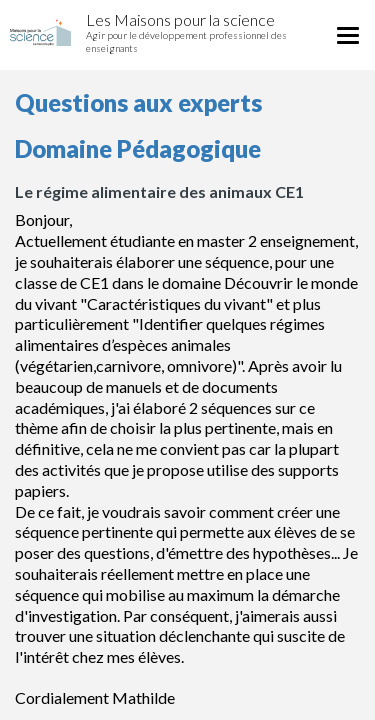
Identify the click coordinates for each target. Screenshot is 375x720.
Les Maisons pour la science (180, 19)
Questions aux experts (138, 102)
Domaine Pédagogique (138, 148)
